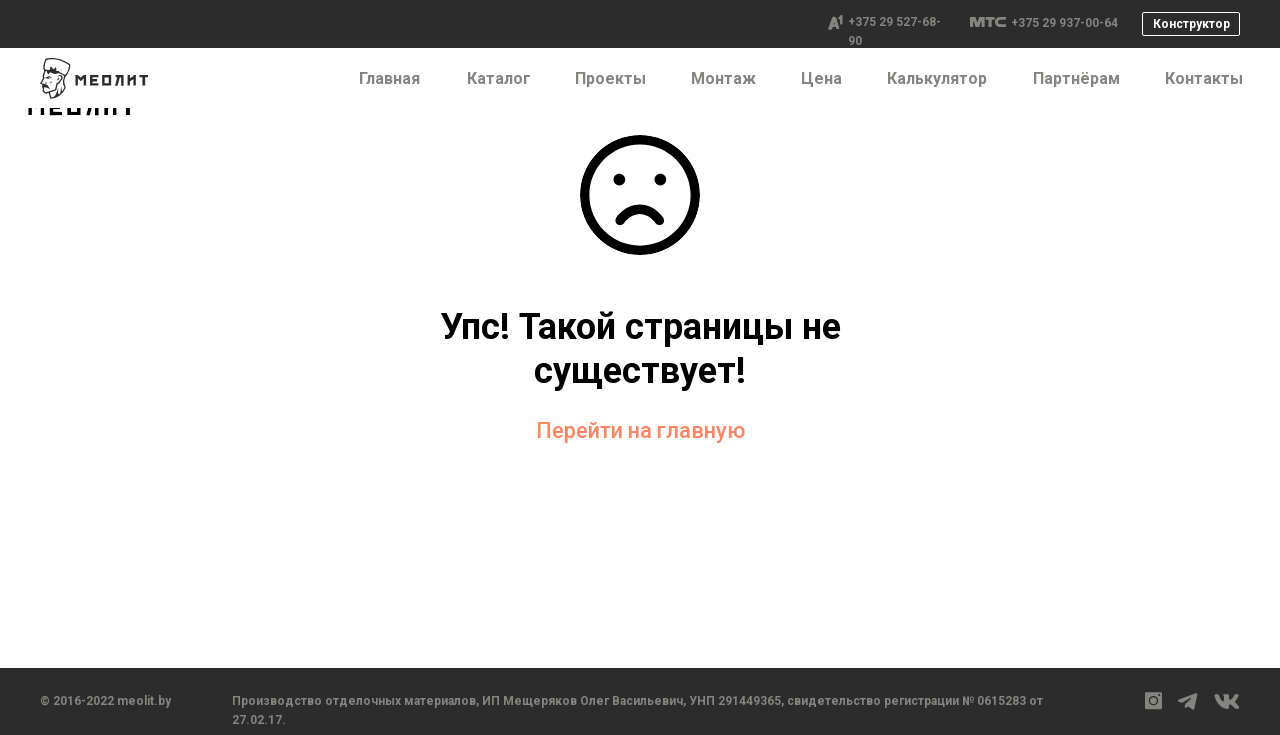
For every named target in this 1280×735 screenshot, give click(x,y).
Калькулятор (937, 78)
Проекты (610, 78)
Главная (389, 78)
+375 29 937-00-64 (1064, 23)
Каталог (499, 78)
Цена (821, 78)
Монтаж (723, 78)
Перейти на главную (640, 430)
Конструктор (1191, 24)
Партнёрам (1076, 78)
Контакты (1204, 78)
